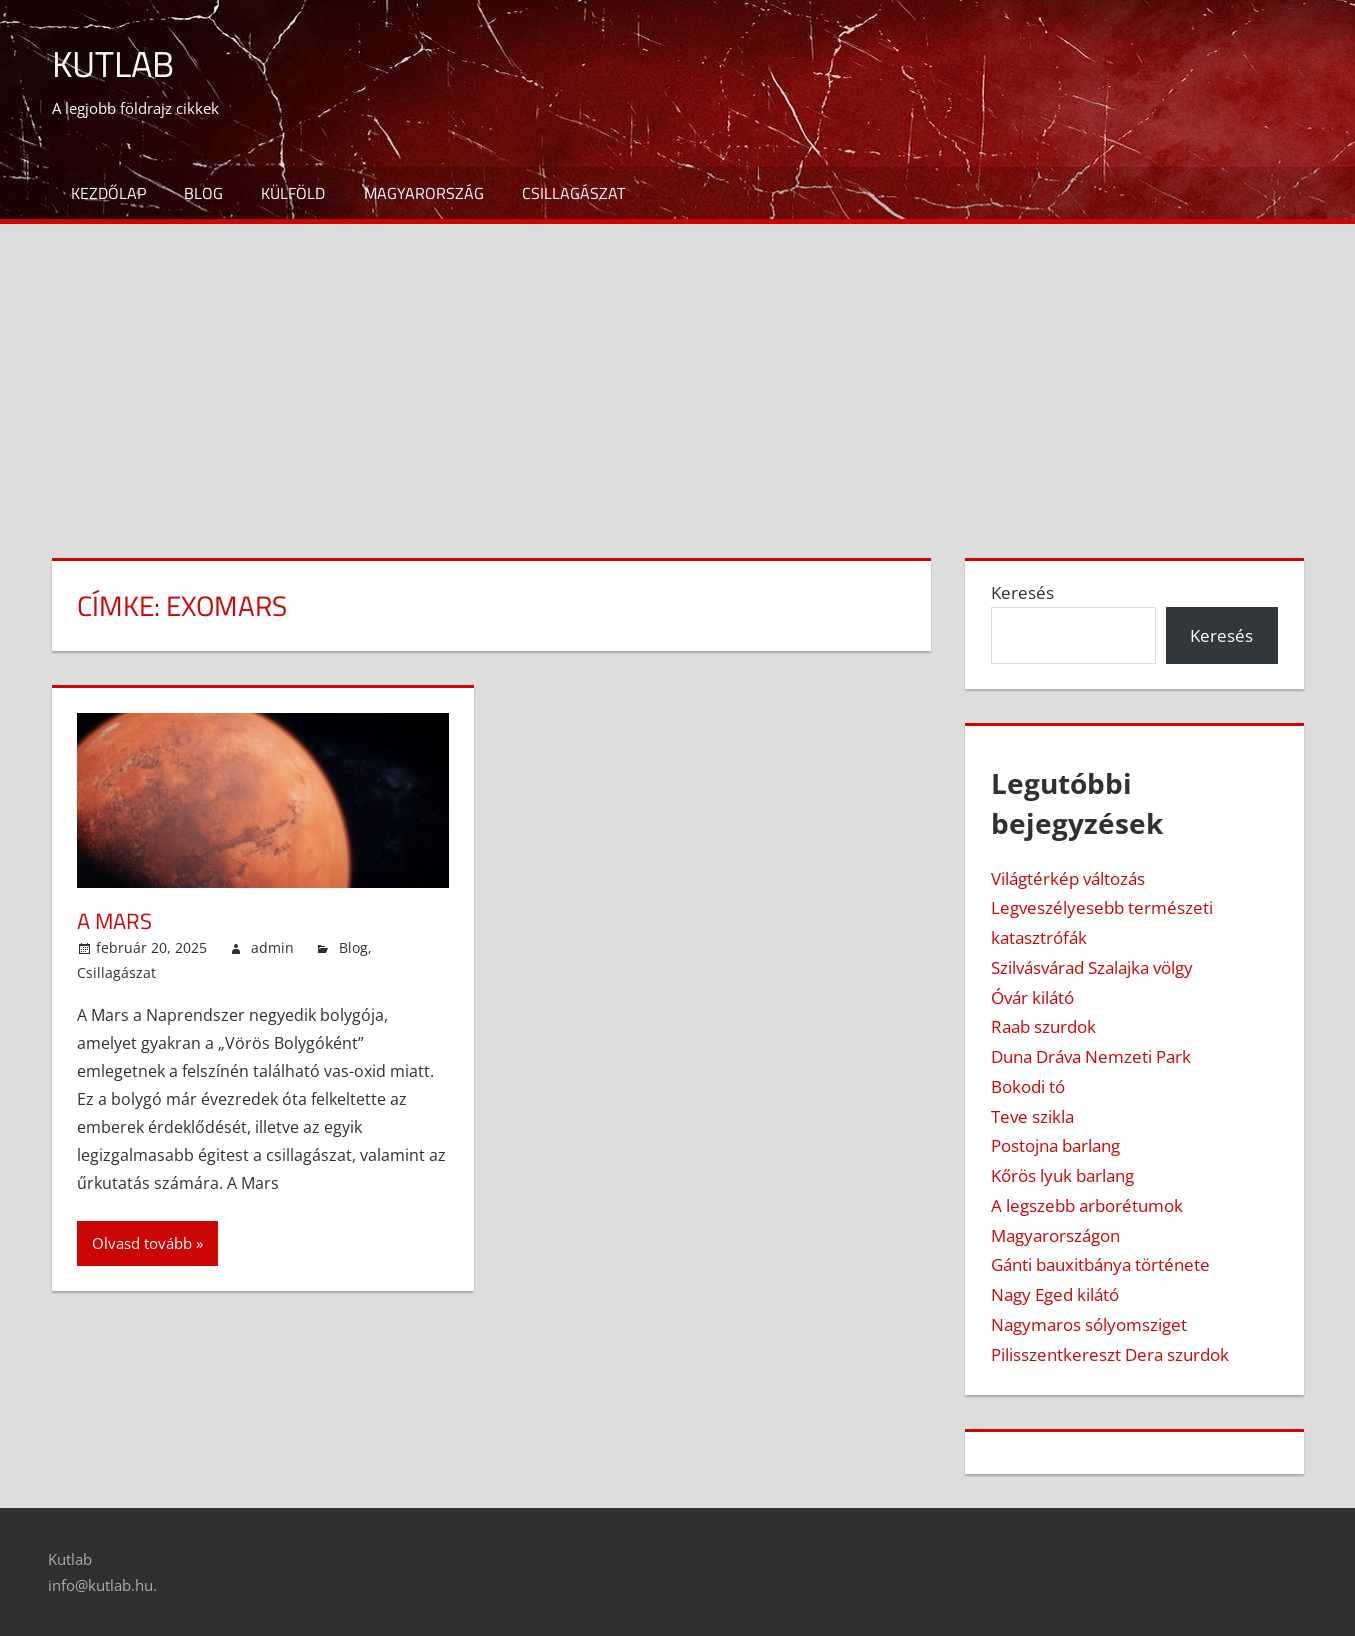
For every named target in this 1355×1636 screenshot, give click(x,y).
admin (272, 947)
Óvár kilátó (1032, 997)
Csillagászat (573, 193)
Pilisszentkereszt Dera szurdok (1110, 1354)
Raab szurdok (1043, 1026)
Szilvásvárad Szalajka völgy (1092, 967)
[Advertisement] (678, 374)
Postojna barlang (1055, 1145)
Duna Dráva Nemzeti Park (1091, 1056)
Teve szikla (1032, 1116)
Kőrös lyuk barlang (1062, 1175)
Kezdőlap (108, 193)
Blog (203, 193)
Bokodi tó (1028, 1086)
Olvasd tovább (142, 1243)
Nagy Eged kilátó (1055, 1294)
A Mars (114, 921)
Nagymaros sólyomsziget (1089, 1324)
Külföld (293, 193)
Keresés (1022, 592)
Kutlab (113, 63)
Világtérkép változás (1068, 878)
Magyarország (424, 193)
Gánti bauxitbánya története (1100, 1264)
